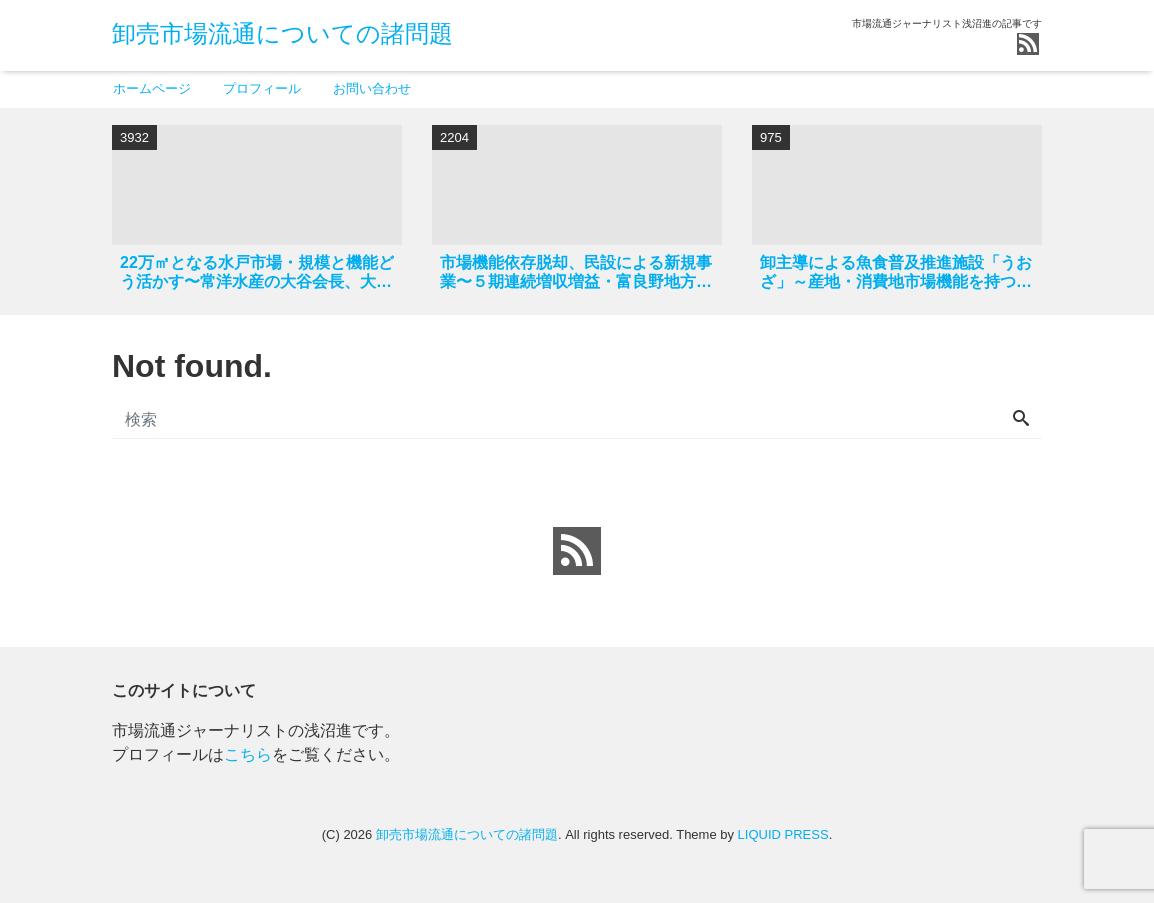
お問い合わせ (372, 88)
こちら (248, 754)
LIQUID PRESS (783, 834)
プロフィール (262, 88)
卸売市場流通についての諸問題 (282, 33)
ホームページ (152, 88)
